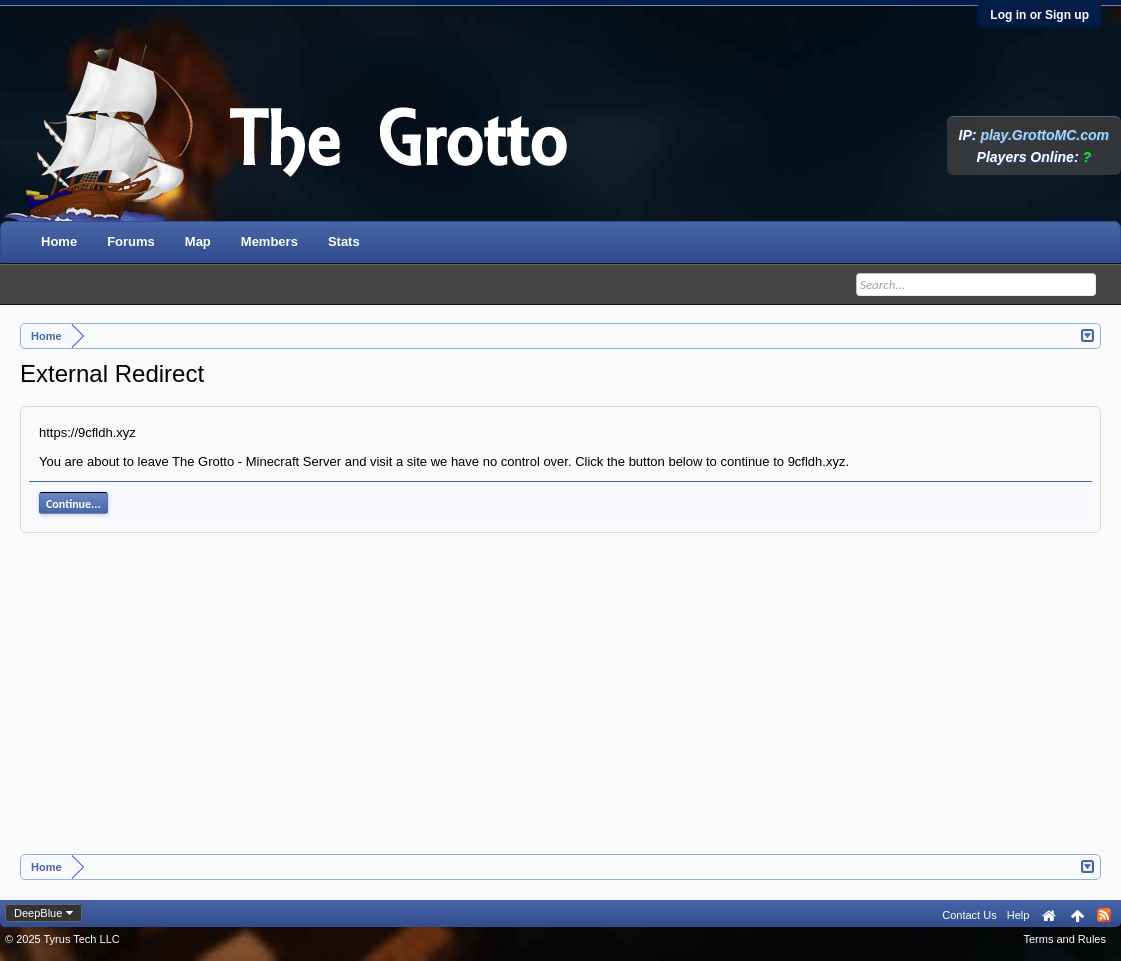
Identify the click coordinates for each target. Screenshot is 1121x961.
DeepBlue (38, 913)
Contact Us (969, 915)
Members (269, 241)
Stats (344, 241)
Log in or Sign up (1039, 15)
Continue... (73, 504)
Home (59, 241)
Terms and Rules (1064, 939)
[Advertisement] (561, 704)
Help (1018, 915)
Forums (131, 241)
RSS (1104, 915)
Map (198, 241)
